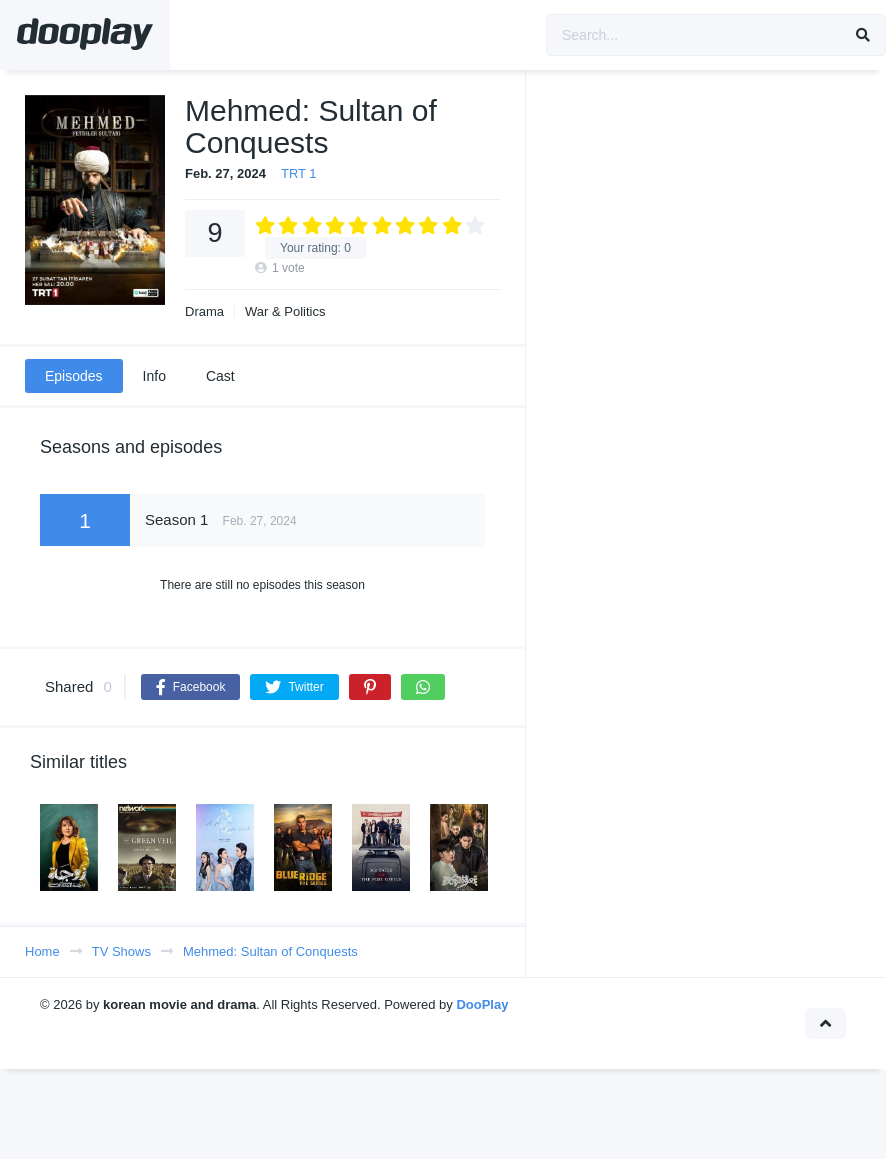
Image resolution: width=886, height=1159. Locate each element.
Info (154, 376)
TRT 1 (299, 173)
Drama (204, 311)
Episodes (74, 376)
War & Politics (285, 311)
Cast (220, 376)
